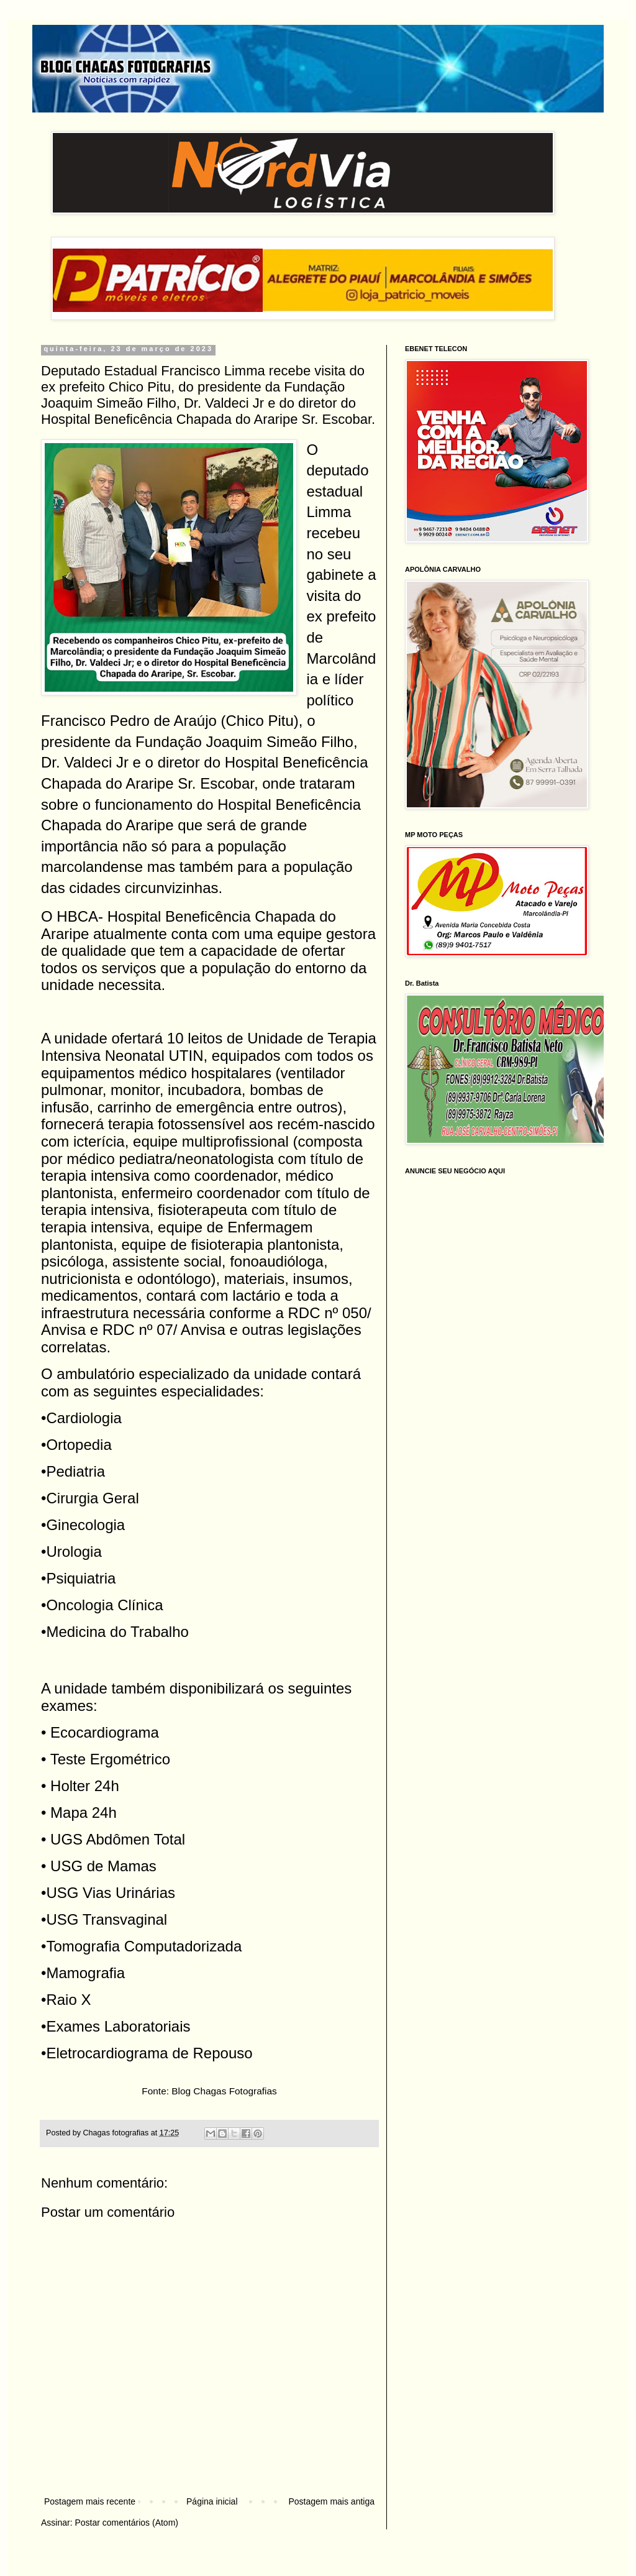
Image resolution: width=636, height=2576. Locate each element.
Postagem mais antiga (331, 2501)
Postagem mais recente (89, 2501)
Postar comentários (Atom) (126, 2523)
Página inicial (212, 2501)
